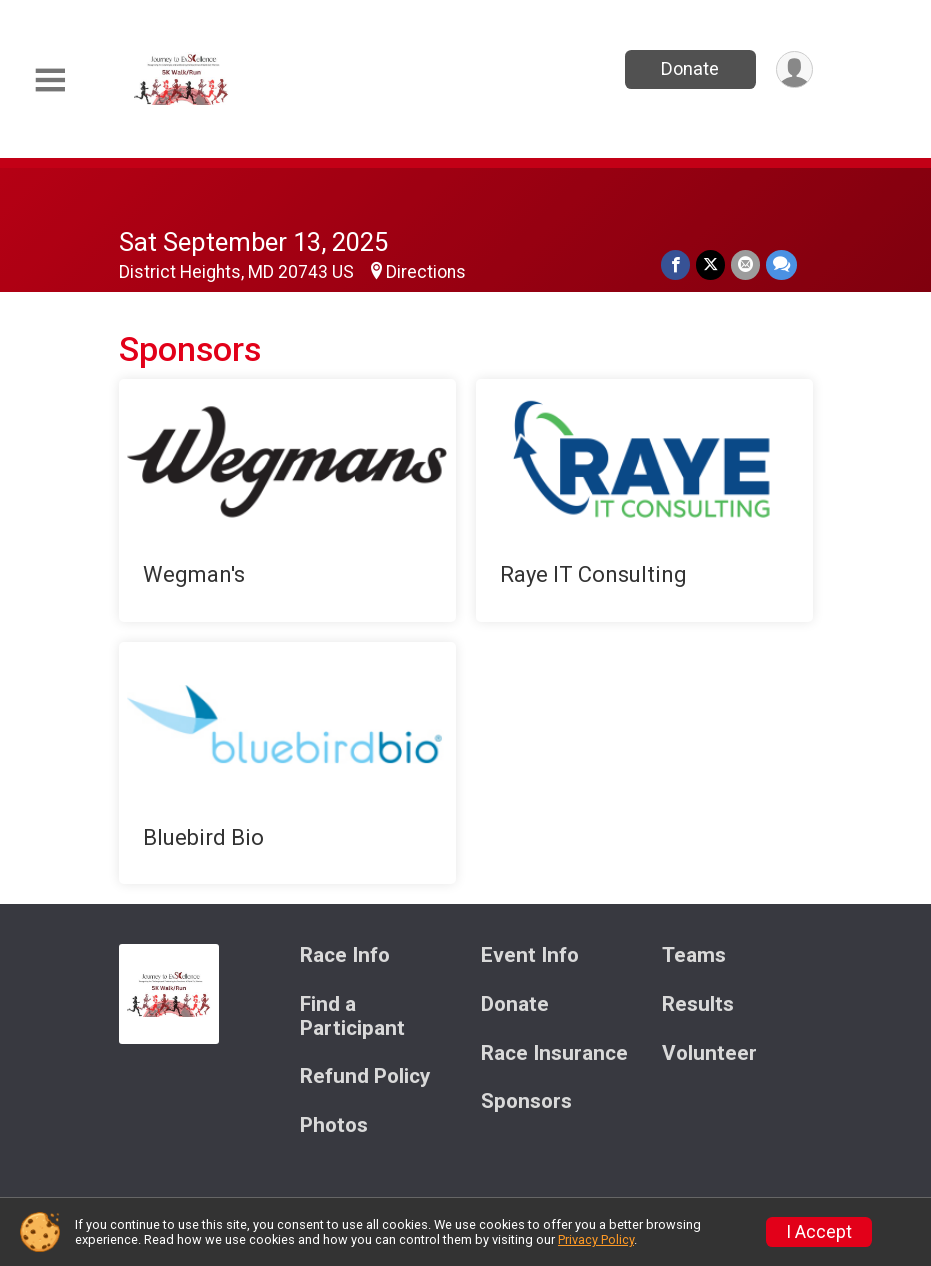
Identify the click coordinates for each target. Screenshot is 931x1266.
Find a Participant (352, 1016)
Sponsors (526, 1101)
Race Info (345, 955)
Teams (694, 955)
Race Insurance (554, 1053)
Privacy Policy (596, 1239)
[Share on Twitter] (710, 264)
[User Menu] (794, 69)
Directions (426, 272)
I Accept (819, 1232)
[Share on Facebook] (675, 264)
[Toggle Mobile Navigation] (50, 80)
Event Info (530, 955)
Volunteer (709, 1053)
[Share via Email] (745, 264)
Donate (690, 68)
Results (698, 1004)
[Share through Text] (781, 264)
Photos (334, 1125)
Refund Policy (365, 1076)
